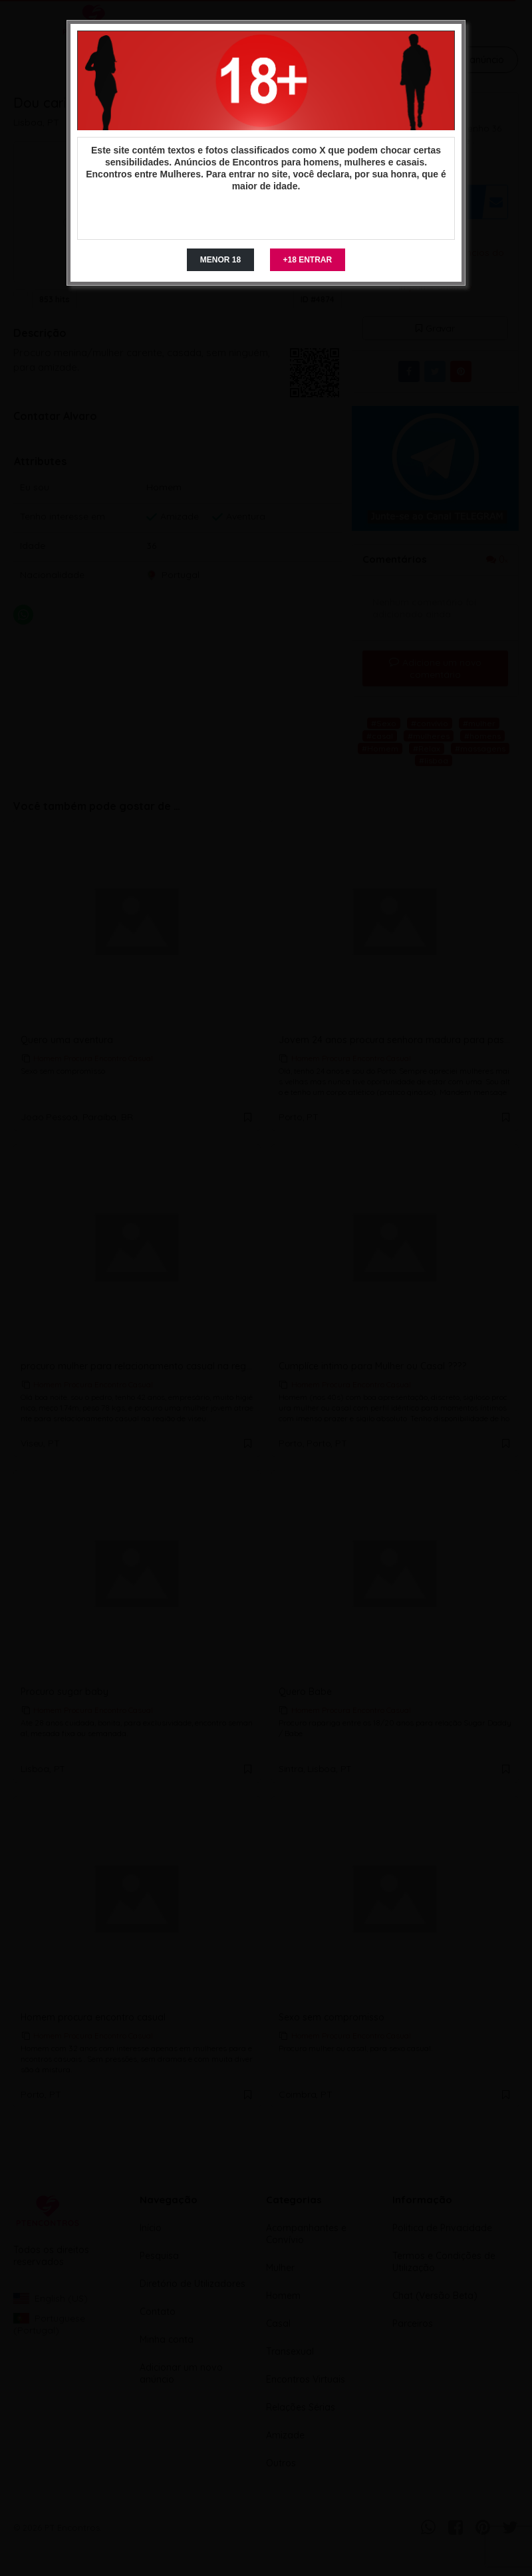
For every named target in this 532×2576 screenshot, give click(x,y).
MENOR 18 (220, 259)
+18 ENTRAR (307, 259)
